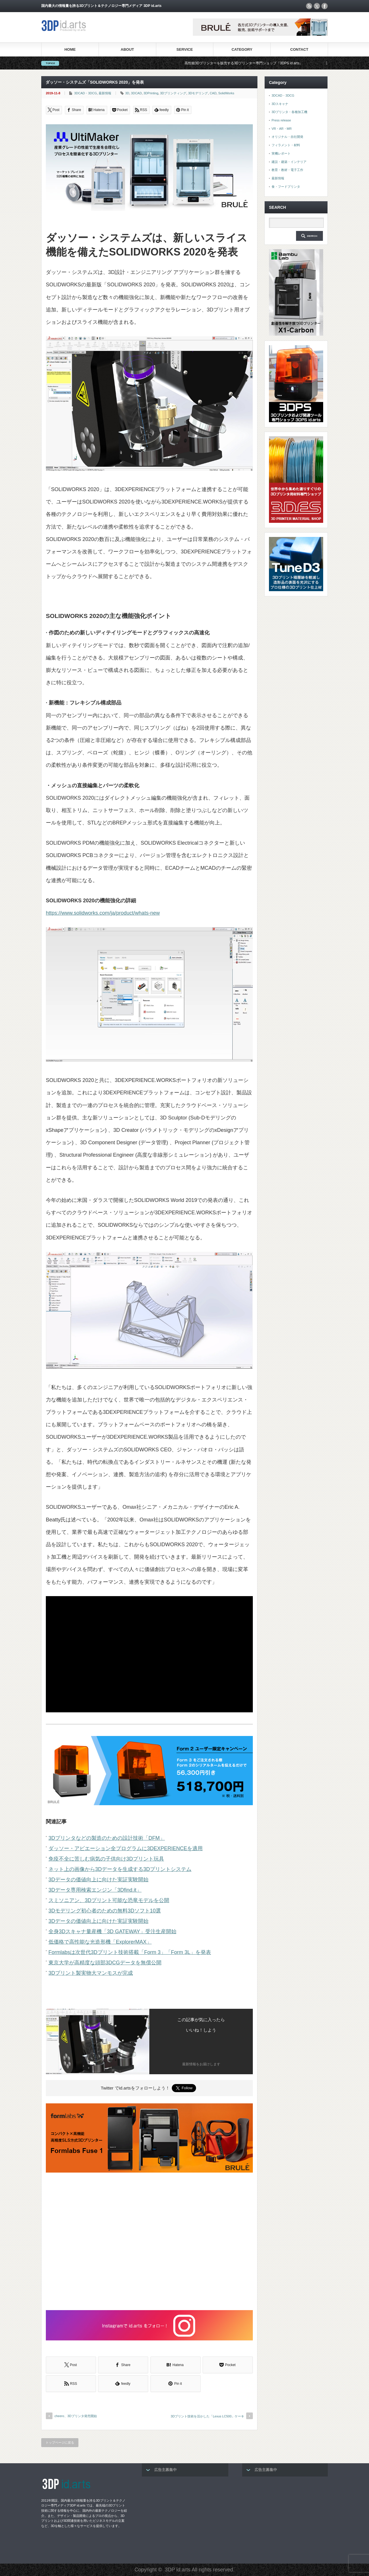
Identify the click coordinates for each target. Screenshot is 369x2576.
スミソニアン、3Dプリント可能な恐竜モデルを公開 (108, 1900)
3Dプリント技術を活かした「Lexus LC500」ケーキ (207, 2416)
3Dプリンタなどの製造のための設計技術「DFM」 (106, 1838)
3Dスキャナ (280, 104)
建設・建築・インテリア (289, 162)
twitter (317, 6)
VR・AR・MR (282, 128)
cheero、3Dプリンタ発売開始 (75, 2416)
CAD (213, 93)
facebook (324, 6)
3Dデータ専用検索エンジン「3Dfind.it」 (95, 1890)
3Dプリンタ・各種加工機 (289, 112)
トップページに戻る (60, 2442)
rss (309, 6)
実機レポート (281, 153)
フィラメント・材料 (286, 145)
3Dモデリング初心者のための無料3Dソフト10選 (104, 1911)
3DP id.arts (178, 2570)
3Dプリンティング (173, 93)
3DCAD (136, 93)
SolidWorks (226, 93)
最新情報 (105, 93)
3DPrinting (151, 93)
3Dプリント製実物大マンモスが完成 (90, 1973)
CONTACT (299, 49)
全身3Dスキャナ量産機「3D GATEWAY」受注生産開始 (112, 1931)
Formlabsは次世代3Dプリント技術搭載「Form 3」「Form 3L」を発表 (129, 1952)
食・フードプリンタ (286, 186)
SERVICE (184, 49)
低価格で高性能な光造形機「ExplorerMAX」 (100, 1942)
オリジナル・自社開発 (287, 136)
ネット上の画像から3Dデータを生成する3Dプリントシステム (119, 1869)
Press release (281, 120)
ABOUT (127, 49)
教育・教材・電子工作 (287, 170)
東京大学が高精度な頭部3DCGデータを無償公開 (104, 1963)
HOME (70, 49)
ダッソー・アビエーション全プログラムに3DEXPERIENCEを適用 (125, 1848)
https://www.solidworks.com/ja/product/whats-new (103, 913)
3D (127, 93)
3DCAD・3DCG (85, 93)
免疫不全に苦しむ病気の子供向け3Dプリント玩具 (106, 1859)
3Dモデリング (198, 93)
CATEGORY (241, 49)
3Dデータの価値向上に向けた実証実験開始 (98, 1879)
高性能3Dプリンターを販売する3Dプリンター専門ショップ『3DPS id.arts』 (256, 63)
